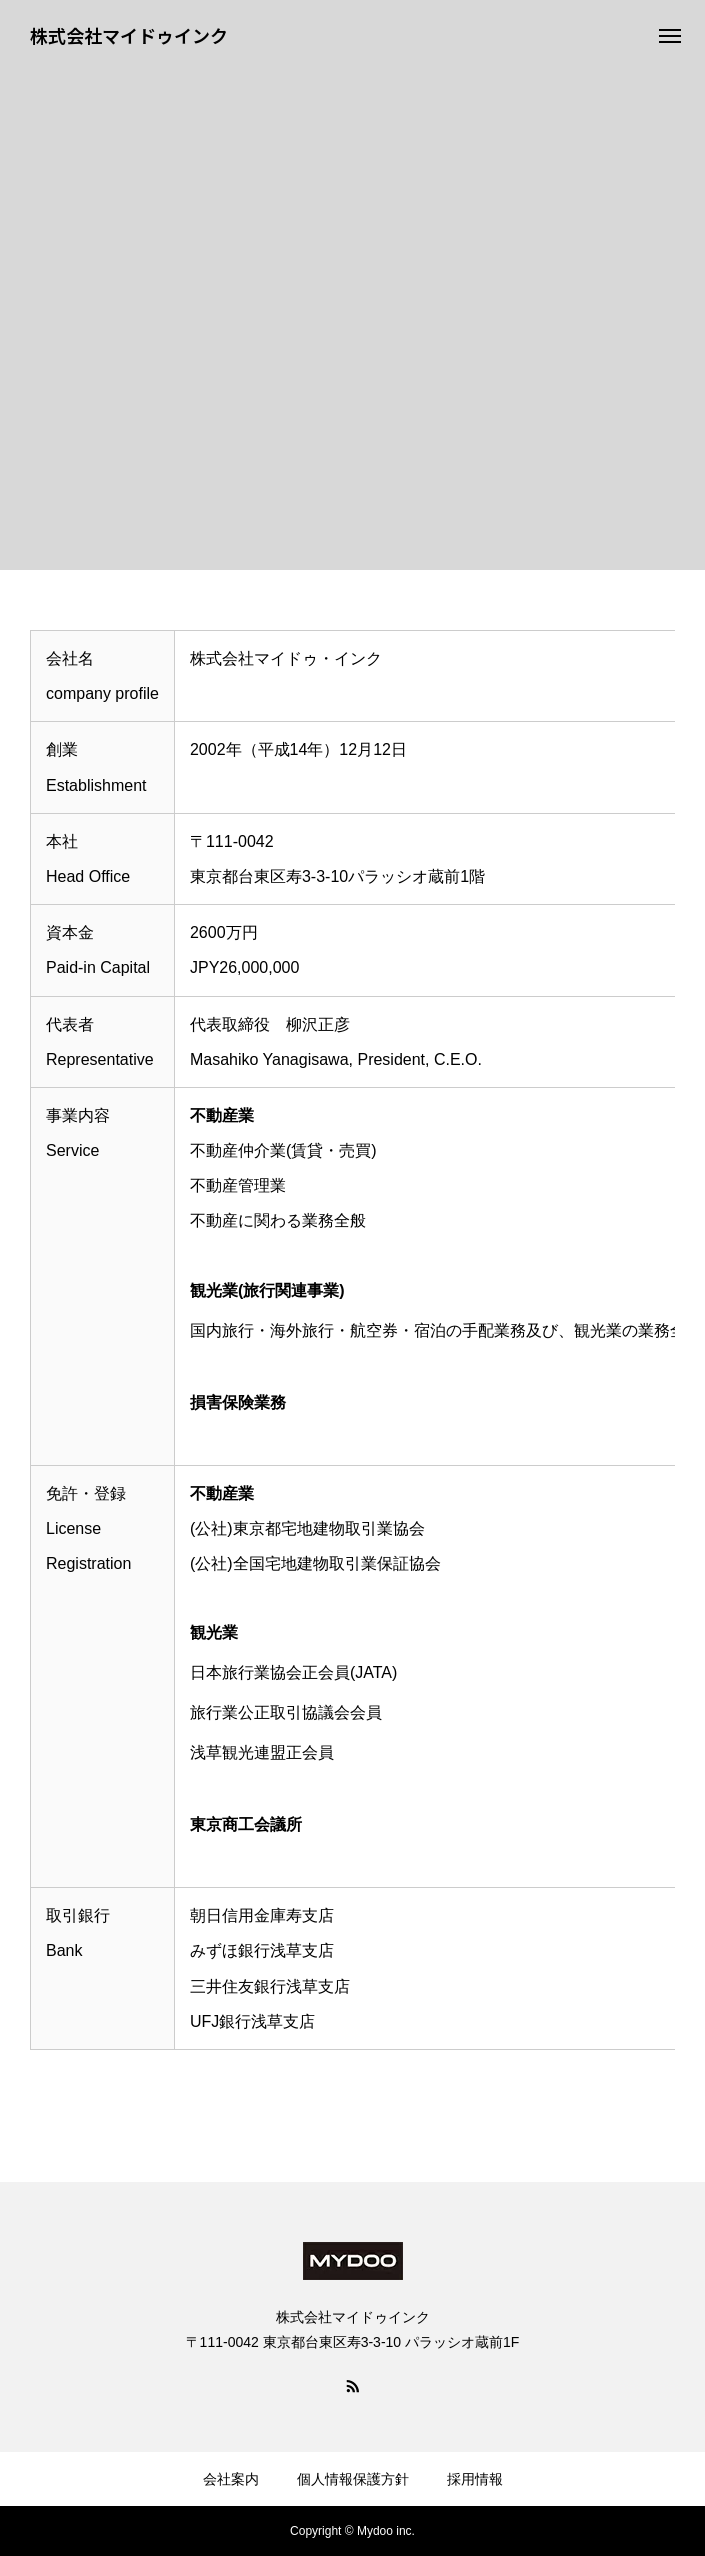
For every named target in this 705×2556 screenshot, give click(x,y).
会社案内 (231, 2479)
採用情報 (475, 2479)
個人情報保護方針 (353, 2479)
